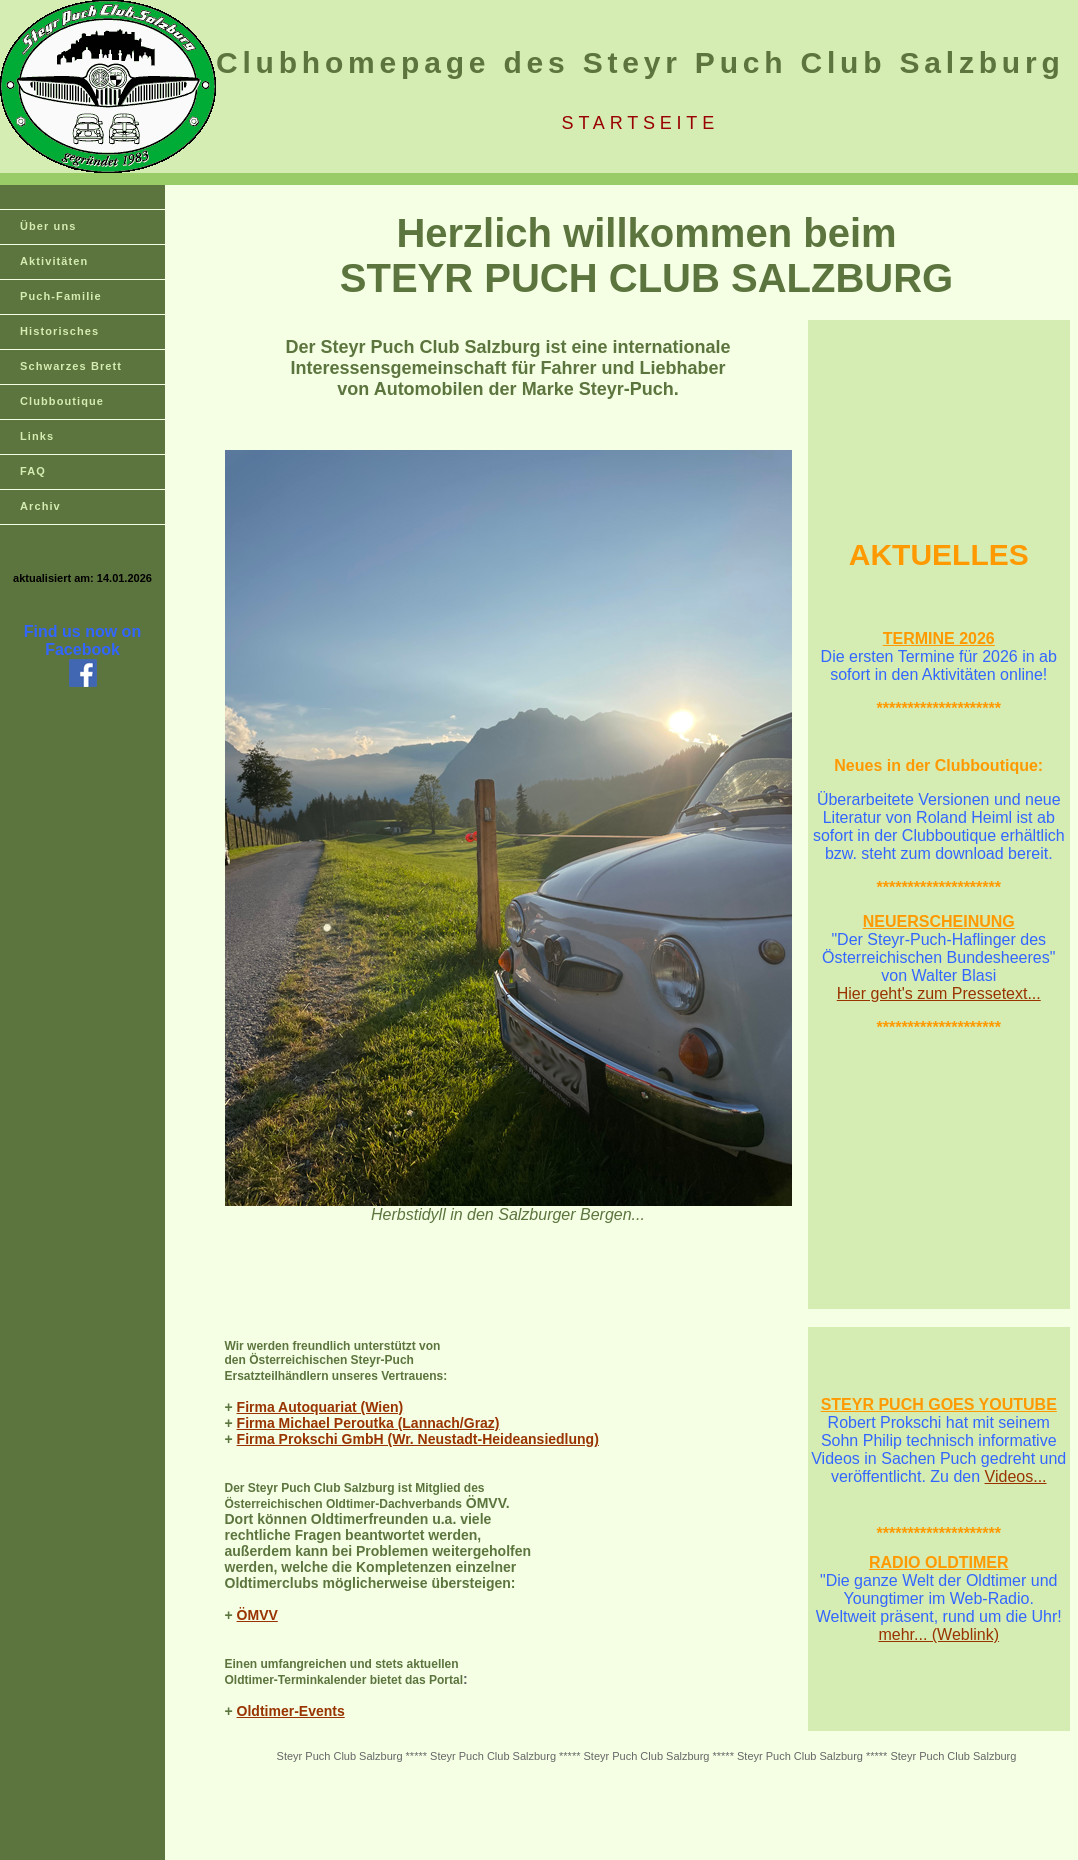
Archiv (40, 506)
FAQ (33, 471)
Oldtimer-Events (291, 1711)
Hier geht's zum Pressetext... (939, 993)
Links (37, 436)
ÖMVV (257, 1615)
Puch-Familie (61, 296)
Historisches (59, 331)
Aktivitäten (54, 261)
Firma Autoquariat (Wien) (320, 1407)
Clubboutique (62, 401)
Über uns (48, 226)
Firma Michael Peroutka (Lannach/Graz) (368, 1423)
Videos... (1016, 1476)
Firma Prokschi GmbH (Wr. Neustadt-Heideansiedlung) (418, 1439)
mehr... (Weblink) (938, 1634)
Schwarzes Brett (71, 366)
